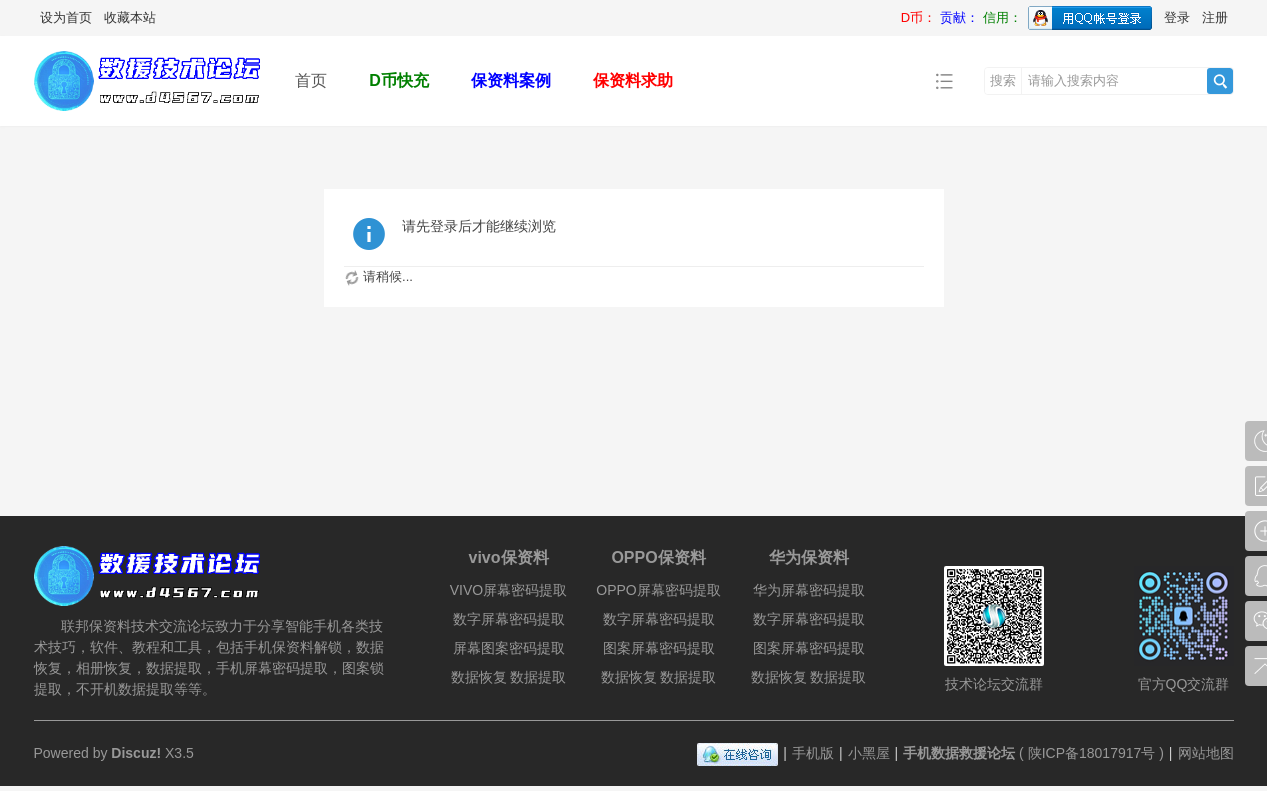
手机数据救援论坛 (959, 753)
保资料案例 (511, 80)
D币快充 (399, 80)
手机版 (813, 753)
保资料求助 (633, 80)
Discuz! (136, 753)
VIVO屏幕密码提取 (508, 590)
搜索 (1003, 80)
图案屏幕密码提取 (659, 648)
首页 (311, 80)
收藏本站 (130, 17)
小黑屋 (869, 753)
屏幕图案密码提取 (509, 648)
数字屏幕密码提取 (509, 619)
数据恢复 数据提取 (509, 677)
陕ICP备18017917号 (1092, 753)
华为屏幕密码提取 (809, 590)
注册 (1215, 17)
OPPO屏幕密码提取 (658, 590)
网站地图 (1206, 753)
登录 (1177, 17)
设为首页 (66, 17)
